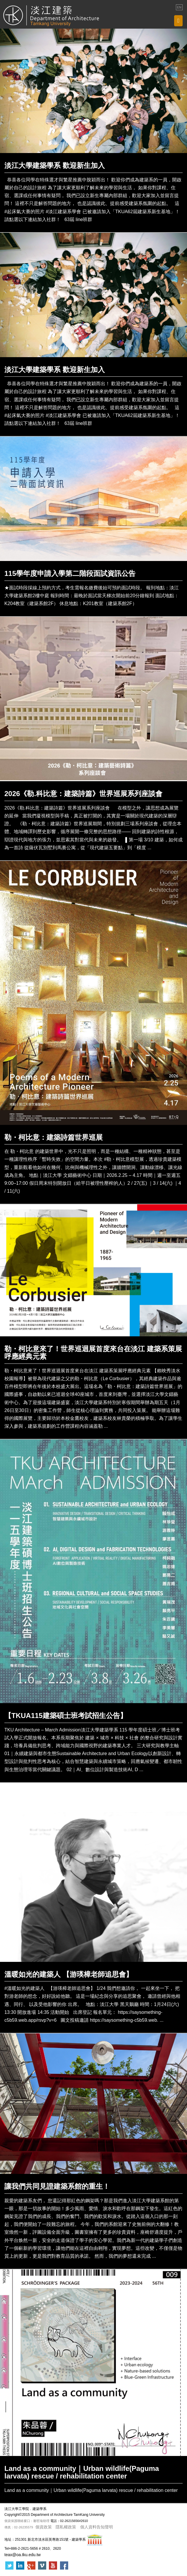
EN (179, 7)
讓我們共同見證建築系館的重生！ (57, 2186)
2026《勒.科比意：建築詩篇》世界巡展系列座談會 (83, 794)
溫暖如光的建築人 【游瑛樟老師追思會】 (68, 1974)
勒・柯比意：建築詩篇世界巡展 (53, 1137)
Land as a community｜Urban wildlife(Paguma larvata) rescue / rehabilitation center (81, 2472)
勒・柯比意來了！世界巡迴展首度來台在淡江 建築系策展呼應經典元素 (93, 1352)
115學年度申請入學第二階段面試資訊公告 (69, 573)
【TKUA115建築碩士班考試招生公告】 (65, 1715)
